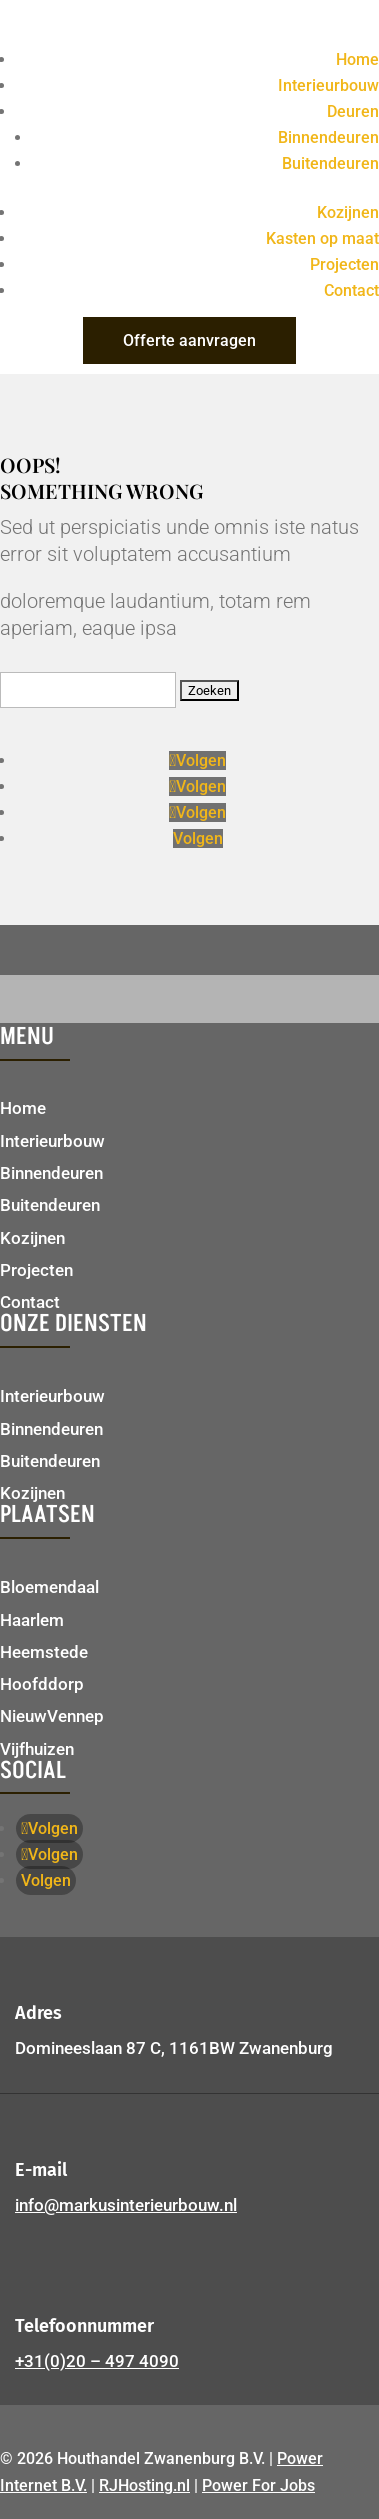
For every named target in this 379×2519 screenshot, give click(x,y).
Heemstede (44, 1652)
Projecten (344, 264)
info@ (126, 2205)
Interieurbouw (328, 85)
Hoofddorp (42, 1684)
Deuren (353, 111)
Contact (351, 290)
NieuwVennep (52, 1716)
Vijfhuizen (37, 1749)
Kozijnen (348, 212)
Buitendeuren (330, 163)
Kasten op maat (322, 238)
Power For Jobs (258, 2485)
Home (357, 59)
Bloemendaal (49, 1587)
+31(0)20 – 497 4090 (97, 2361)
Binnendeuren (328, 137)
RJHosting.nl (144, 2485)
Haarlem (32, 1620)
